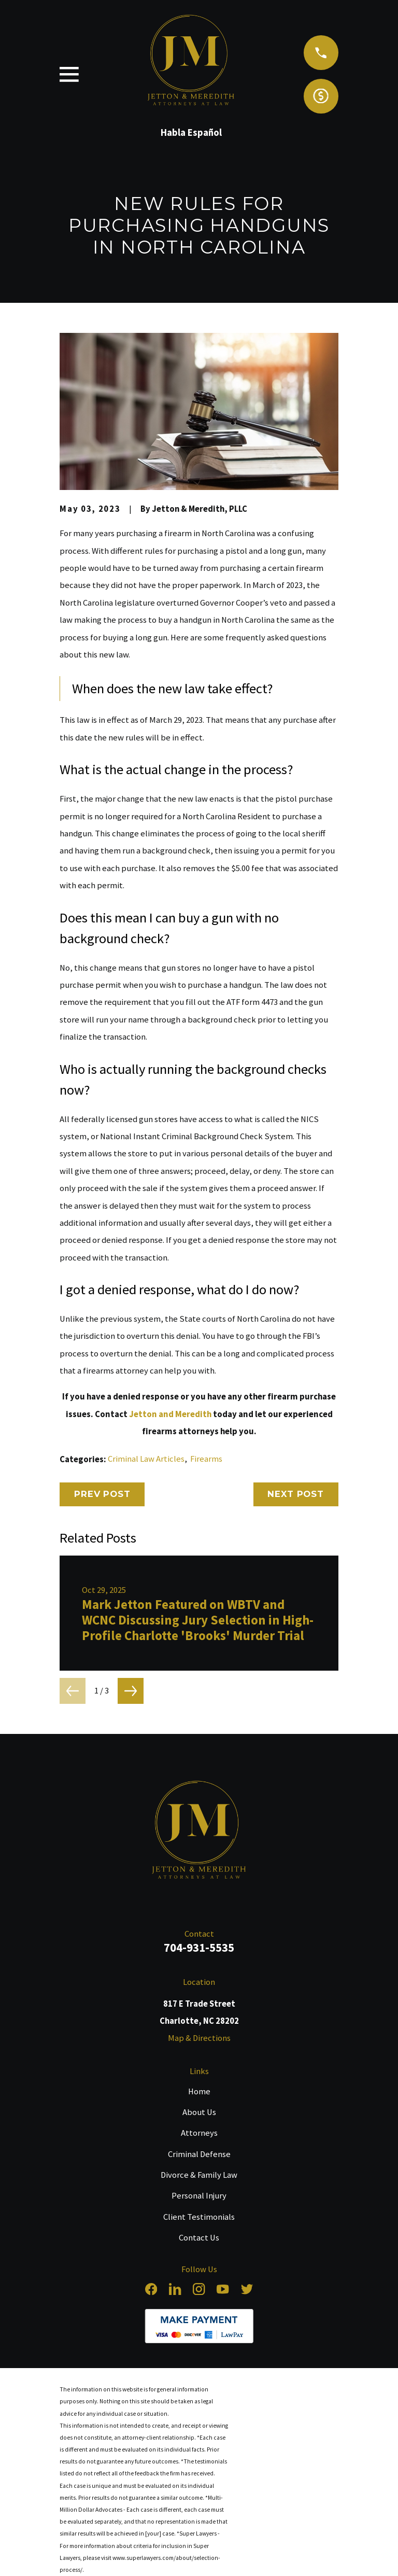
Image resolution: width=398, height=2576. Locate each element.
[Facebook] (151, 2289)
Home (199, 2091)
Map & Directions (199, 2038)
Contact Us (199, 2237)
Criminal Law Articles (146, 1458)
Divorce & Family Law (199, 2174)
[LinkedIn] (175, 2289)
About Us (199, 2112)
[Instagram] (199, 2289)
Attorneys (199, 2132)
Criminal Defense (199, 2154)
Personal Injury (199, 2195)
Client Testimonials (199, 2216)
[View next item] (131, 1691)
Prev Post (102, 1494)
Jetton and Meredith (170, 1414)
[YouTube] (223, 2289)
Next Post (295, 1494)
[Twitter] (247, 2289)
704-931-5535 (199, 1947)
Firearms (206, 1458)
